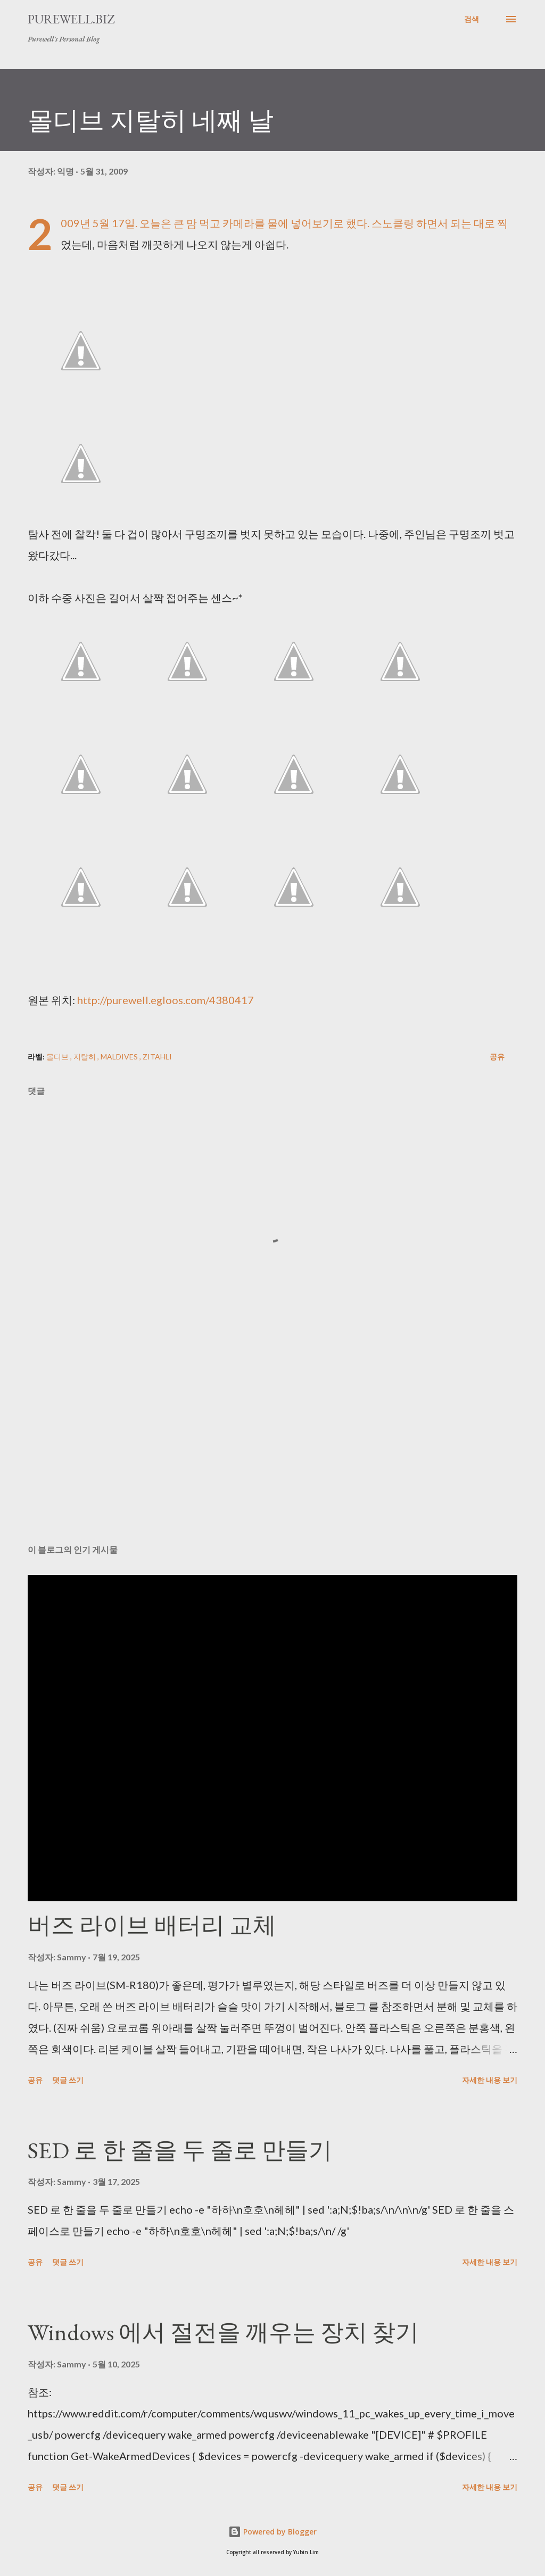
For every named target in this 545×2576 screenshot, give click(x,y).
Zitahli (157, 1056)
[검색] (471, 19)
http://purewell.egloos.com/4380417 (165, 999)
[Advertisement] (272, 1452)
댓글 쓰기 (68, 2079)
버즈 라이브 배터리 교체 (152, 1925)
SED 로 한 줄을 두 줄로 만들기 (180, 2150)
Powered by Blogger (272, 2532)
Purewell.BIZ (71, 19)
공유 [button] (497, 1056)
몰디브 (58, 1056)
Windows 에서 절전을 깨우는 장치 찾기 (223, 2332)
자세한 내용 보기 (489, 2079)
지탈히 (85, 1056)
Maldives (120, 1056)
